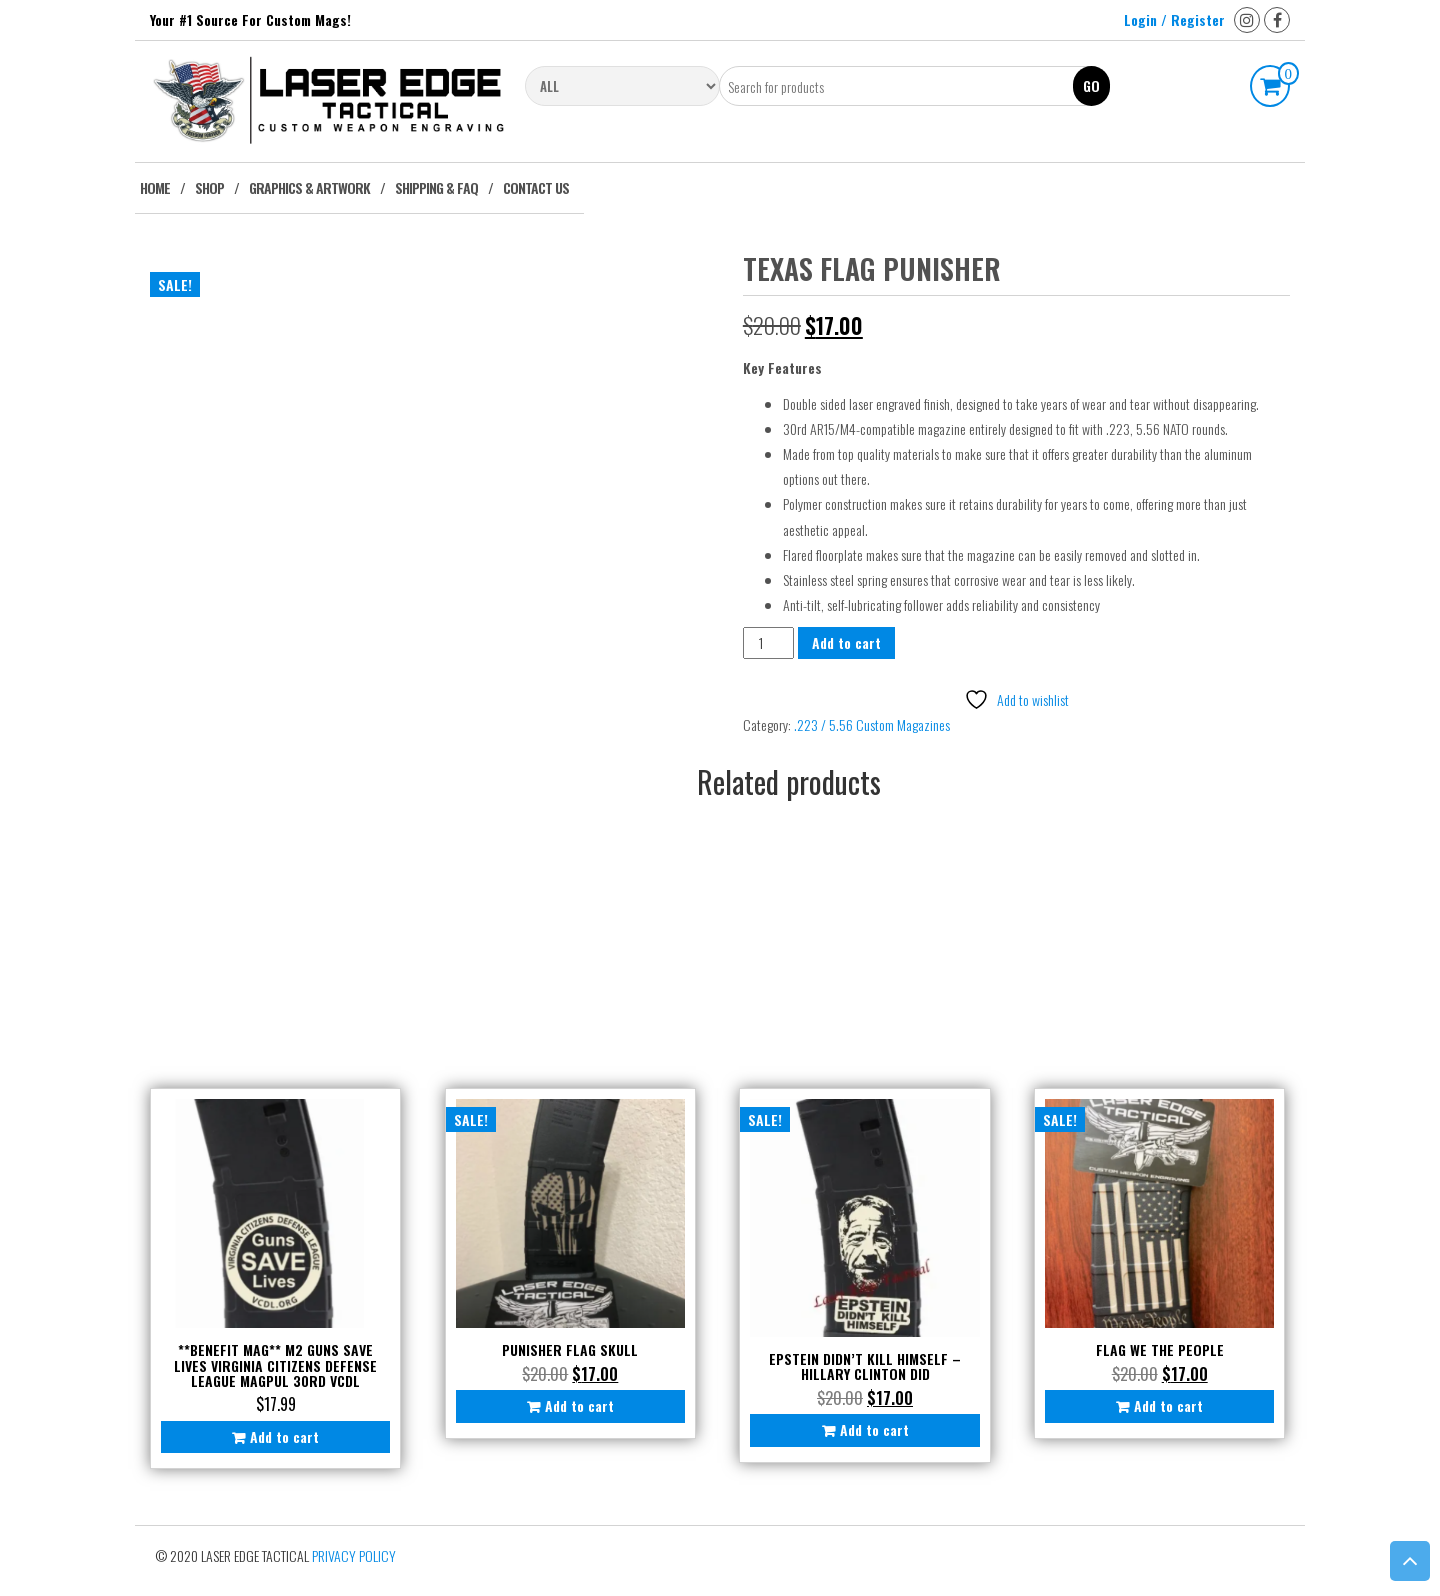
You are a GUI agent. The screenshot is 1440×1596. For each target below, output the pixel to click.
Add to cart (846, 642)
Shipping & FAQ (436, 187)
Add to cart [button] (284, 1436)
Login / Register (1174, 19)
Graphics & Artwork (309, 187)
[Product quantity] (768, 642)
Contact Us (536, 187)
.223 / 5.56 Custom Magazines (872, 724)
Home (155, 187)
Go (1091, 85)
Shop (209, 187)
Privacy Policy (354, 1555)
